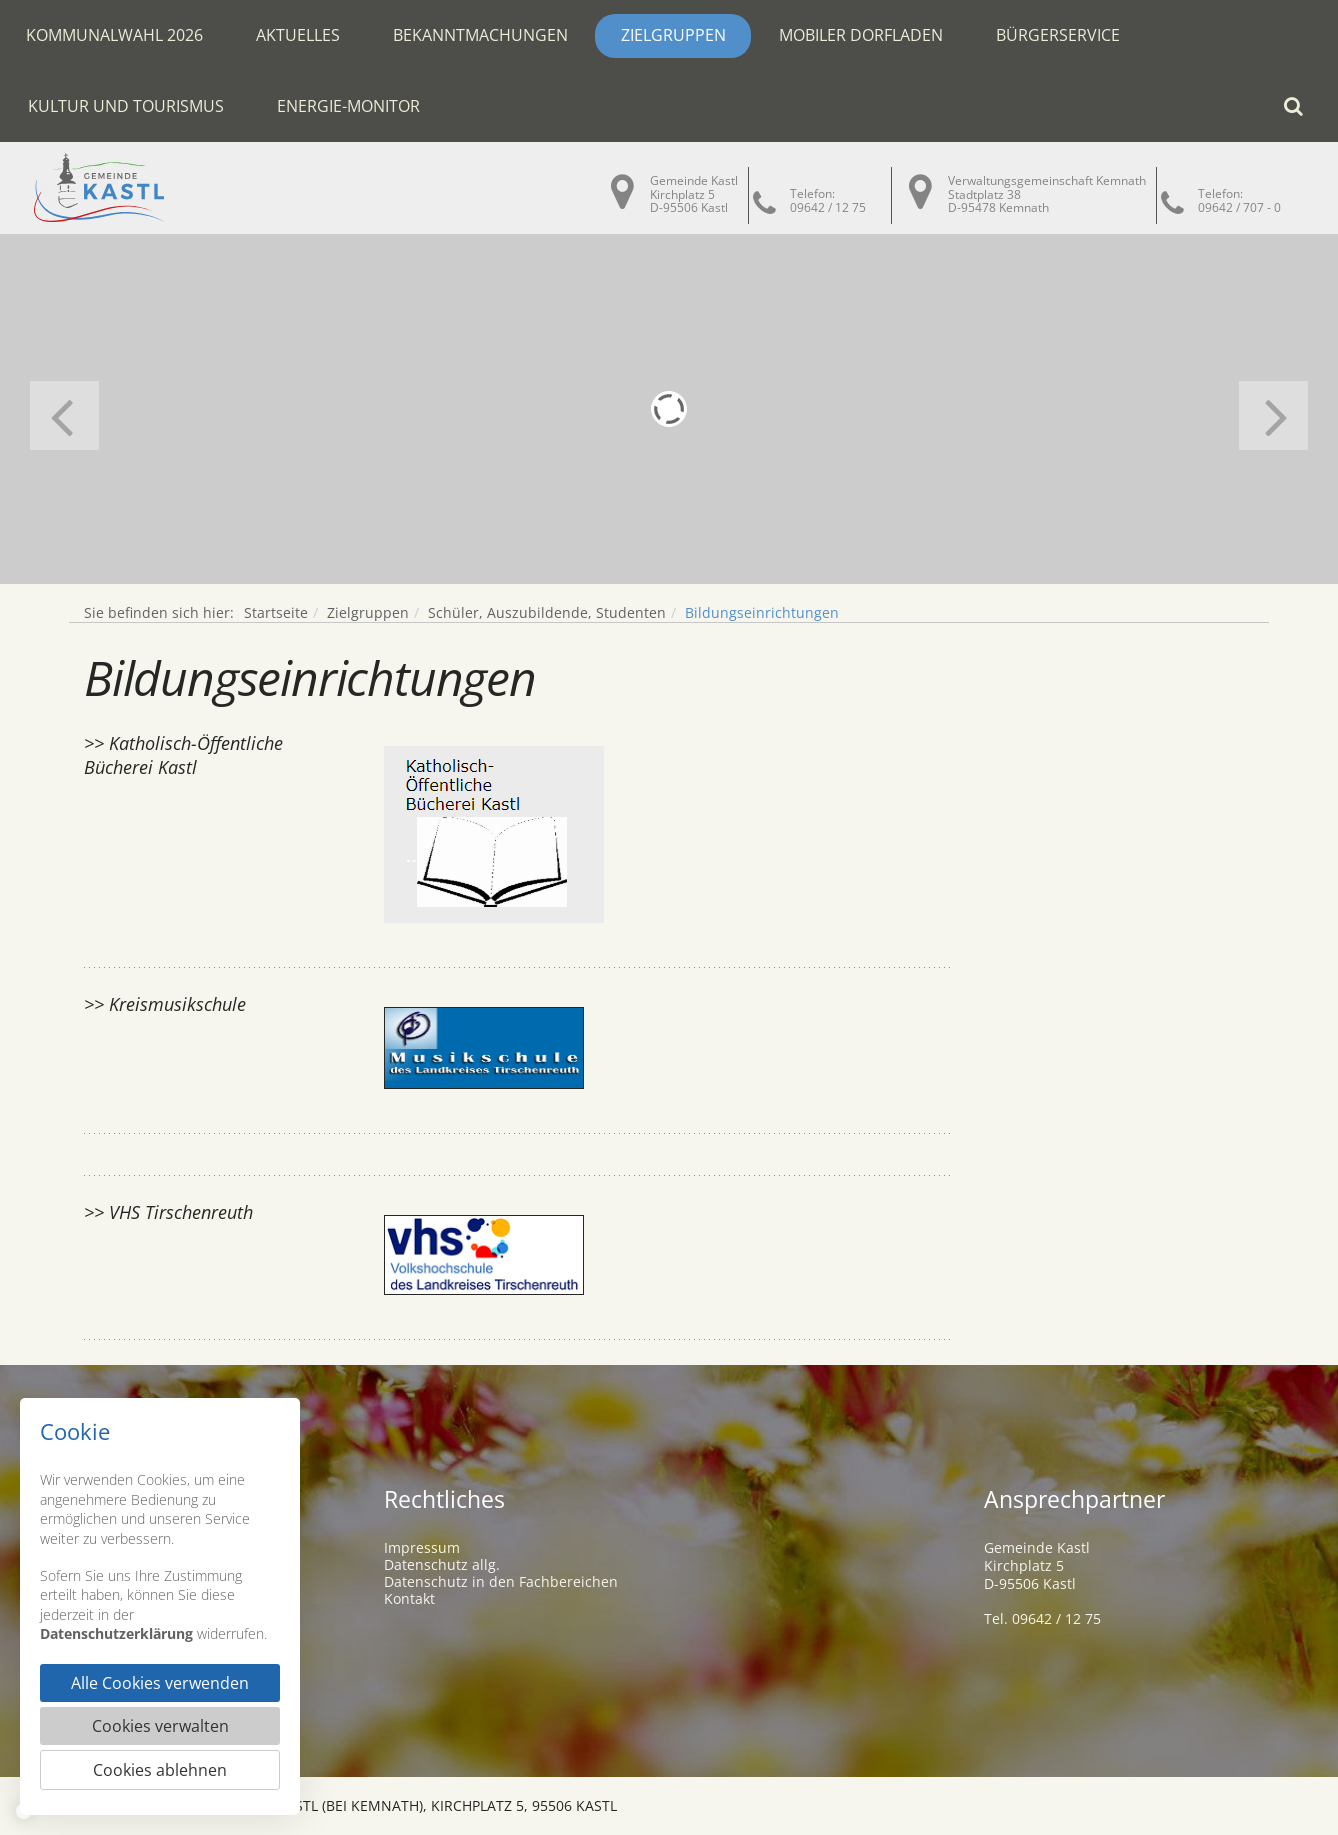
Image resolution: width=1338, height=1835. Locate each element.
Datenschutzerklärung (116, 1633)
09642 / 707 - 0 (1239, 207)
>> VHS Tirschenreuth (168, 1212)
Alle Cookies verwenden (160, 1683)
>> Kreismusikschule (165, 1004)
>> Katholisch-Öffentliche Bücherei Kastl (183, 754)
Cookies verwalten (160, 1726)
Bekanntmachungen (480, 35)
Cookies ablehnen (160, 1770)
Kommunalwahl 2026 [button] (114, 35)
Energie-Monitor (348, 106)
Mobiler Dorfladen (861, 35)
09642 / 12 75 (828, 207)
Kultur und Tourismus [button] (126, 106)
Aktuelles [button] (298, 35)
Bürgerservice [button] (1058, 35)
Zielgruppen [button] (673, 35)
